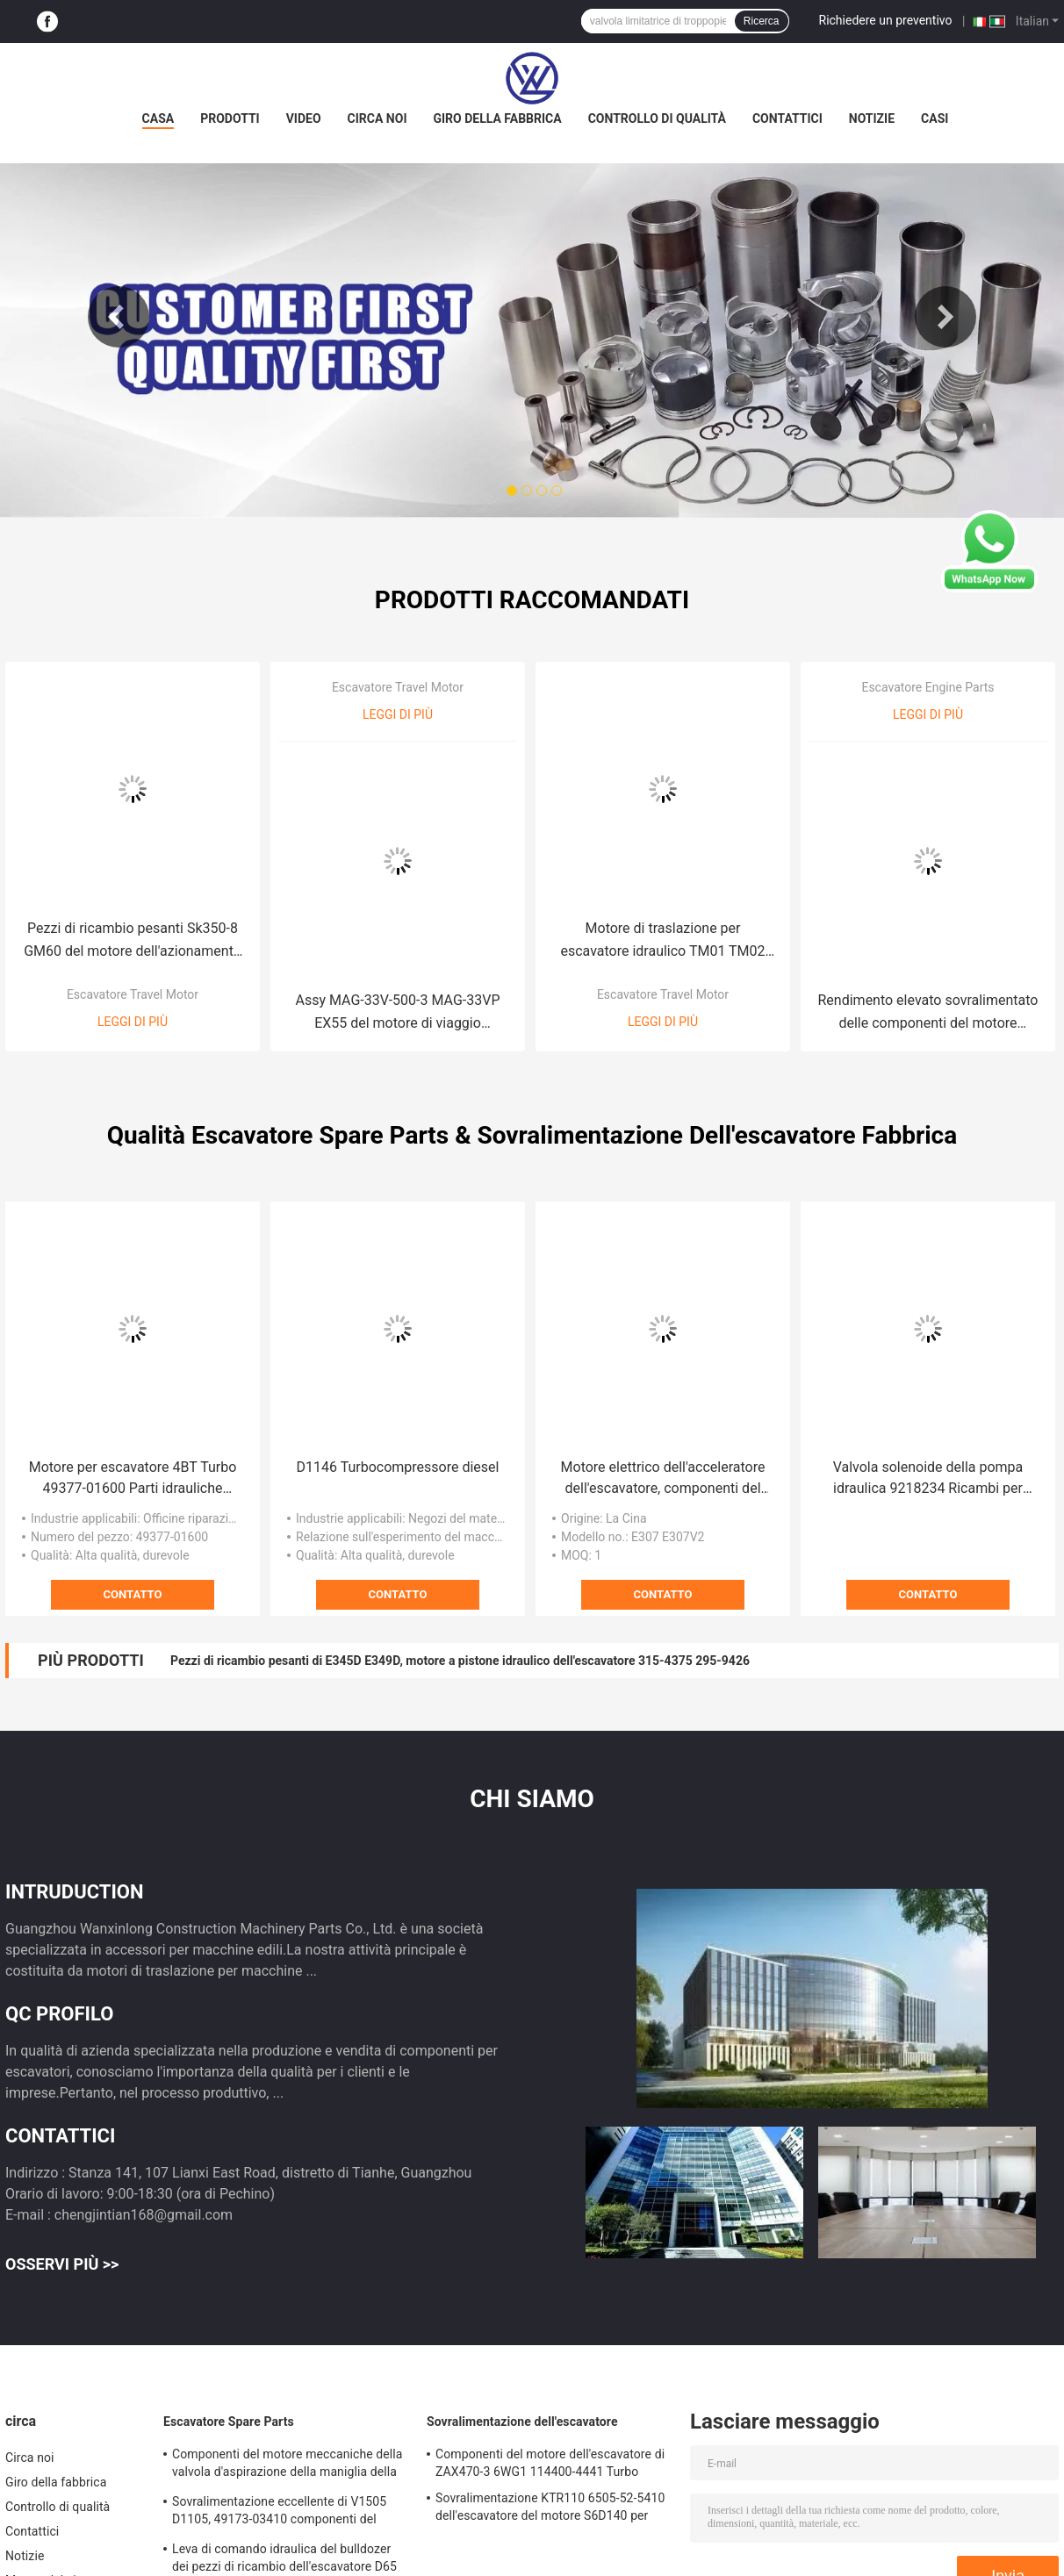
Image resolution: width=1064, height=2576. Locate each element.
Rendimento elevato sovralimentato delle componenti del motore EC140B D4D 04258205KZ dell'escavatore (928, 1013)
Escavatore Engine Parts (927, 687)
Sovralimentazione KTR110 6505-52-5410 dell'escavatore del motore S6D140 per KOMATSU (550, 2509)
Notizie (872, 118)
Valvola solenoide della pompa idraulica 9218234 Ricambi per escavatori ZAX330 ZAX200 (928, 1479)
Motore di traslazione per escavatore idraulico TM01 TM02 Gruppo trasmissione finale (662, 941)
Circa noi (377, 118)
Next (945, 317)
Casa (158, 118)
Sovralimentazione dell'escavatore (522, 2422)
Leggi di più (132, 1022)
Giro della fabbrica (497, 118)
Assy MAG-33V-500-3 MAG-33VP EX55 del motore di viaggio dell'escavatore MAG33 (398, 1013)
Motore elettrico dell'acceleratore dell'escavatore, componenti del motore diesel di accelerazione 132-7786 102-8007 (663, 1479)
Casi (934, 118)
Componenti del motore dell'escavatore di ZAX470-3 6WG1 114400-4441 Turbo (550, 2463)
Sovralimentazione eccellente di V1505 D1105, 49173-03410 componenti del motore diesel (279, 2512)
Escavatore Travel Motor (132, 994)
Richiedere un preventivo (886, 20)
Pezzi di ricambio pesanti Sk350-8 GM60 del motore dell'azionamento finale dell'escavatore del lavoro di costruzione (132, 941)
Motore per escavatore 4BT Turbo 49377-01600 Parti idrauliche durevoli (133, 1479)
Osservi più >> (62, 2264)
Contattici (787, 118)
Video (303, 118)
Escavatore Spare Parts (228, 2422)
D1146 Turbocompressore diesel (398, 1467)
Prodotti (230, 118)
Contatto (133, 1594)
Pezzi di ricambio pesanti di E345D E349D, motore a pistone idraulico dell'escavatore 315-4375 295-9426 (460, 1661)
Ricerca (762, 21)
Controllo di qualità (657, 118)
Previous (118, 317)
